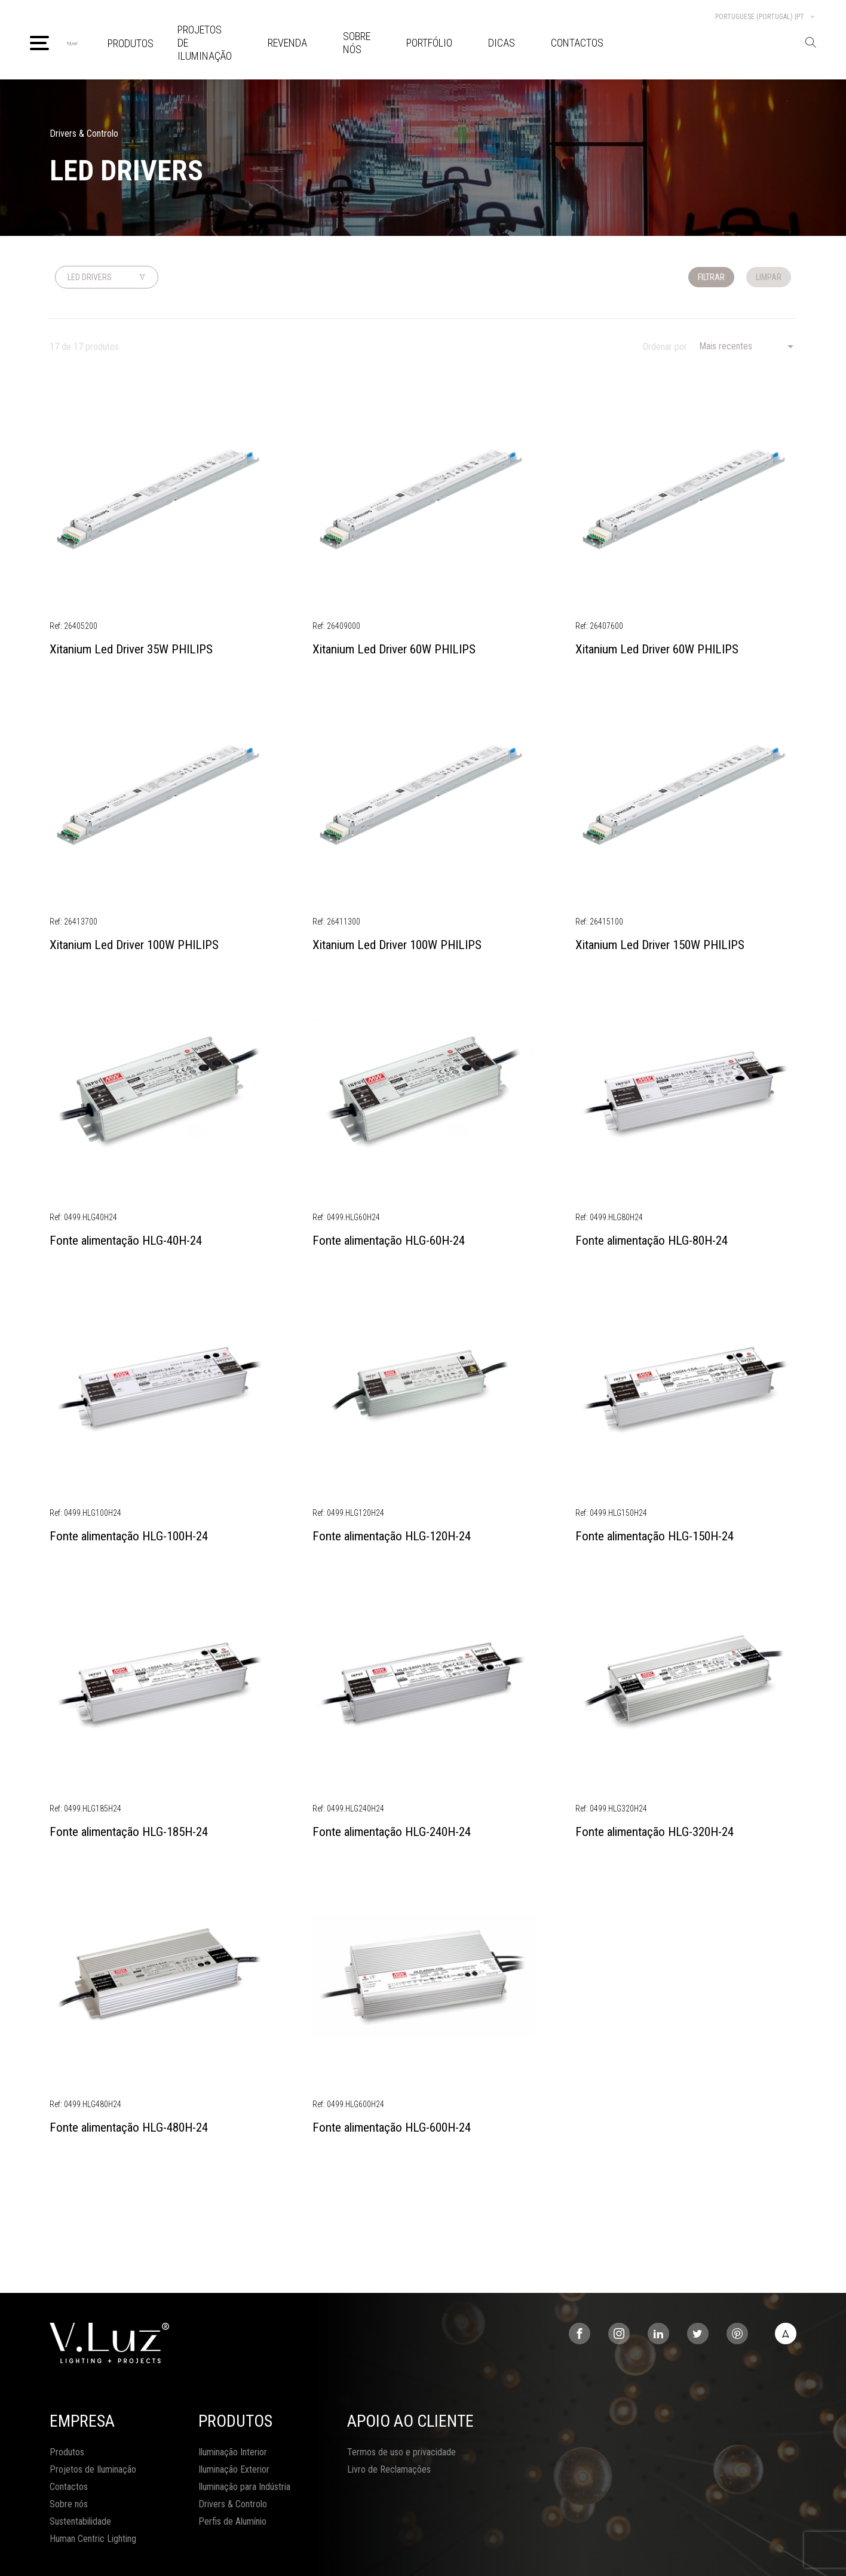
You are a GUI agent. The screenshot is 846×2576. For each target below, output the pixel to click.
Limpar (768, 277)
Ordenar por (665, 346)
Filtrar (711, 277)
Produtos (131, 43)
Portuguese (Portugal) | (765, 17)
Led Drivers (90, 277)
